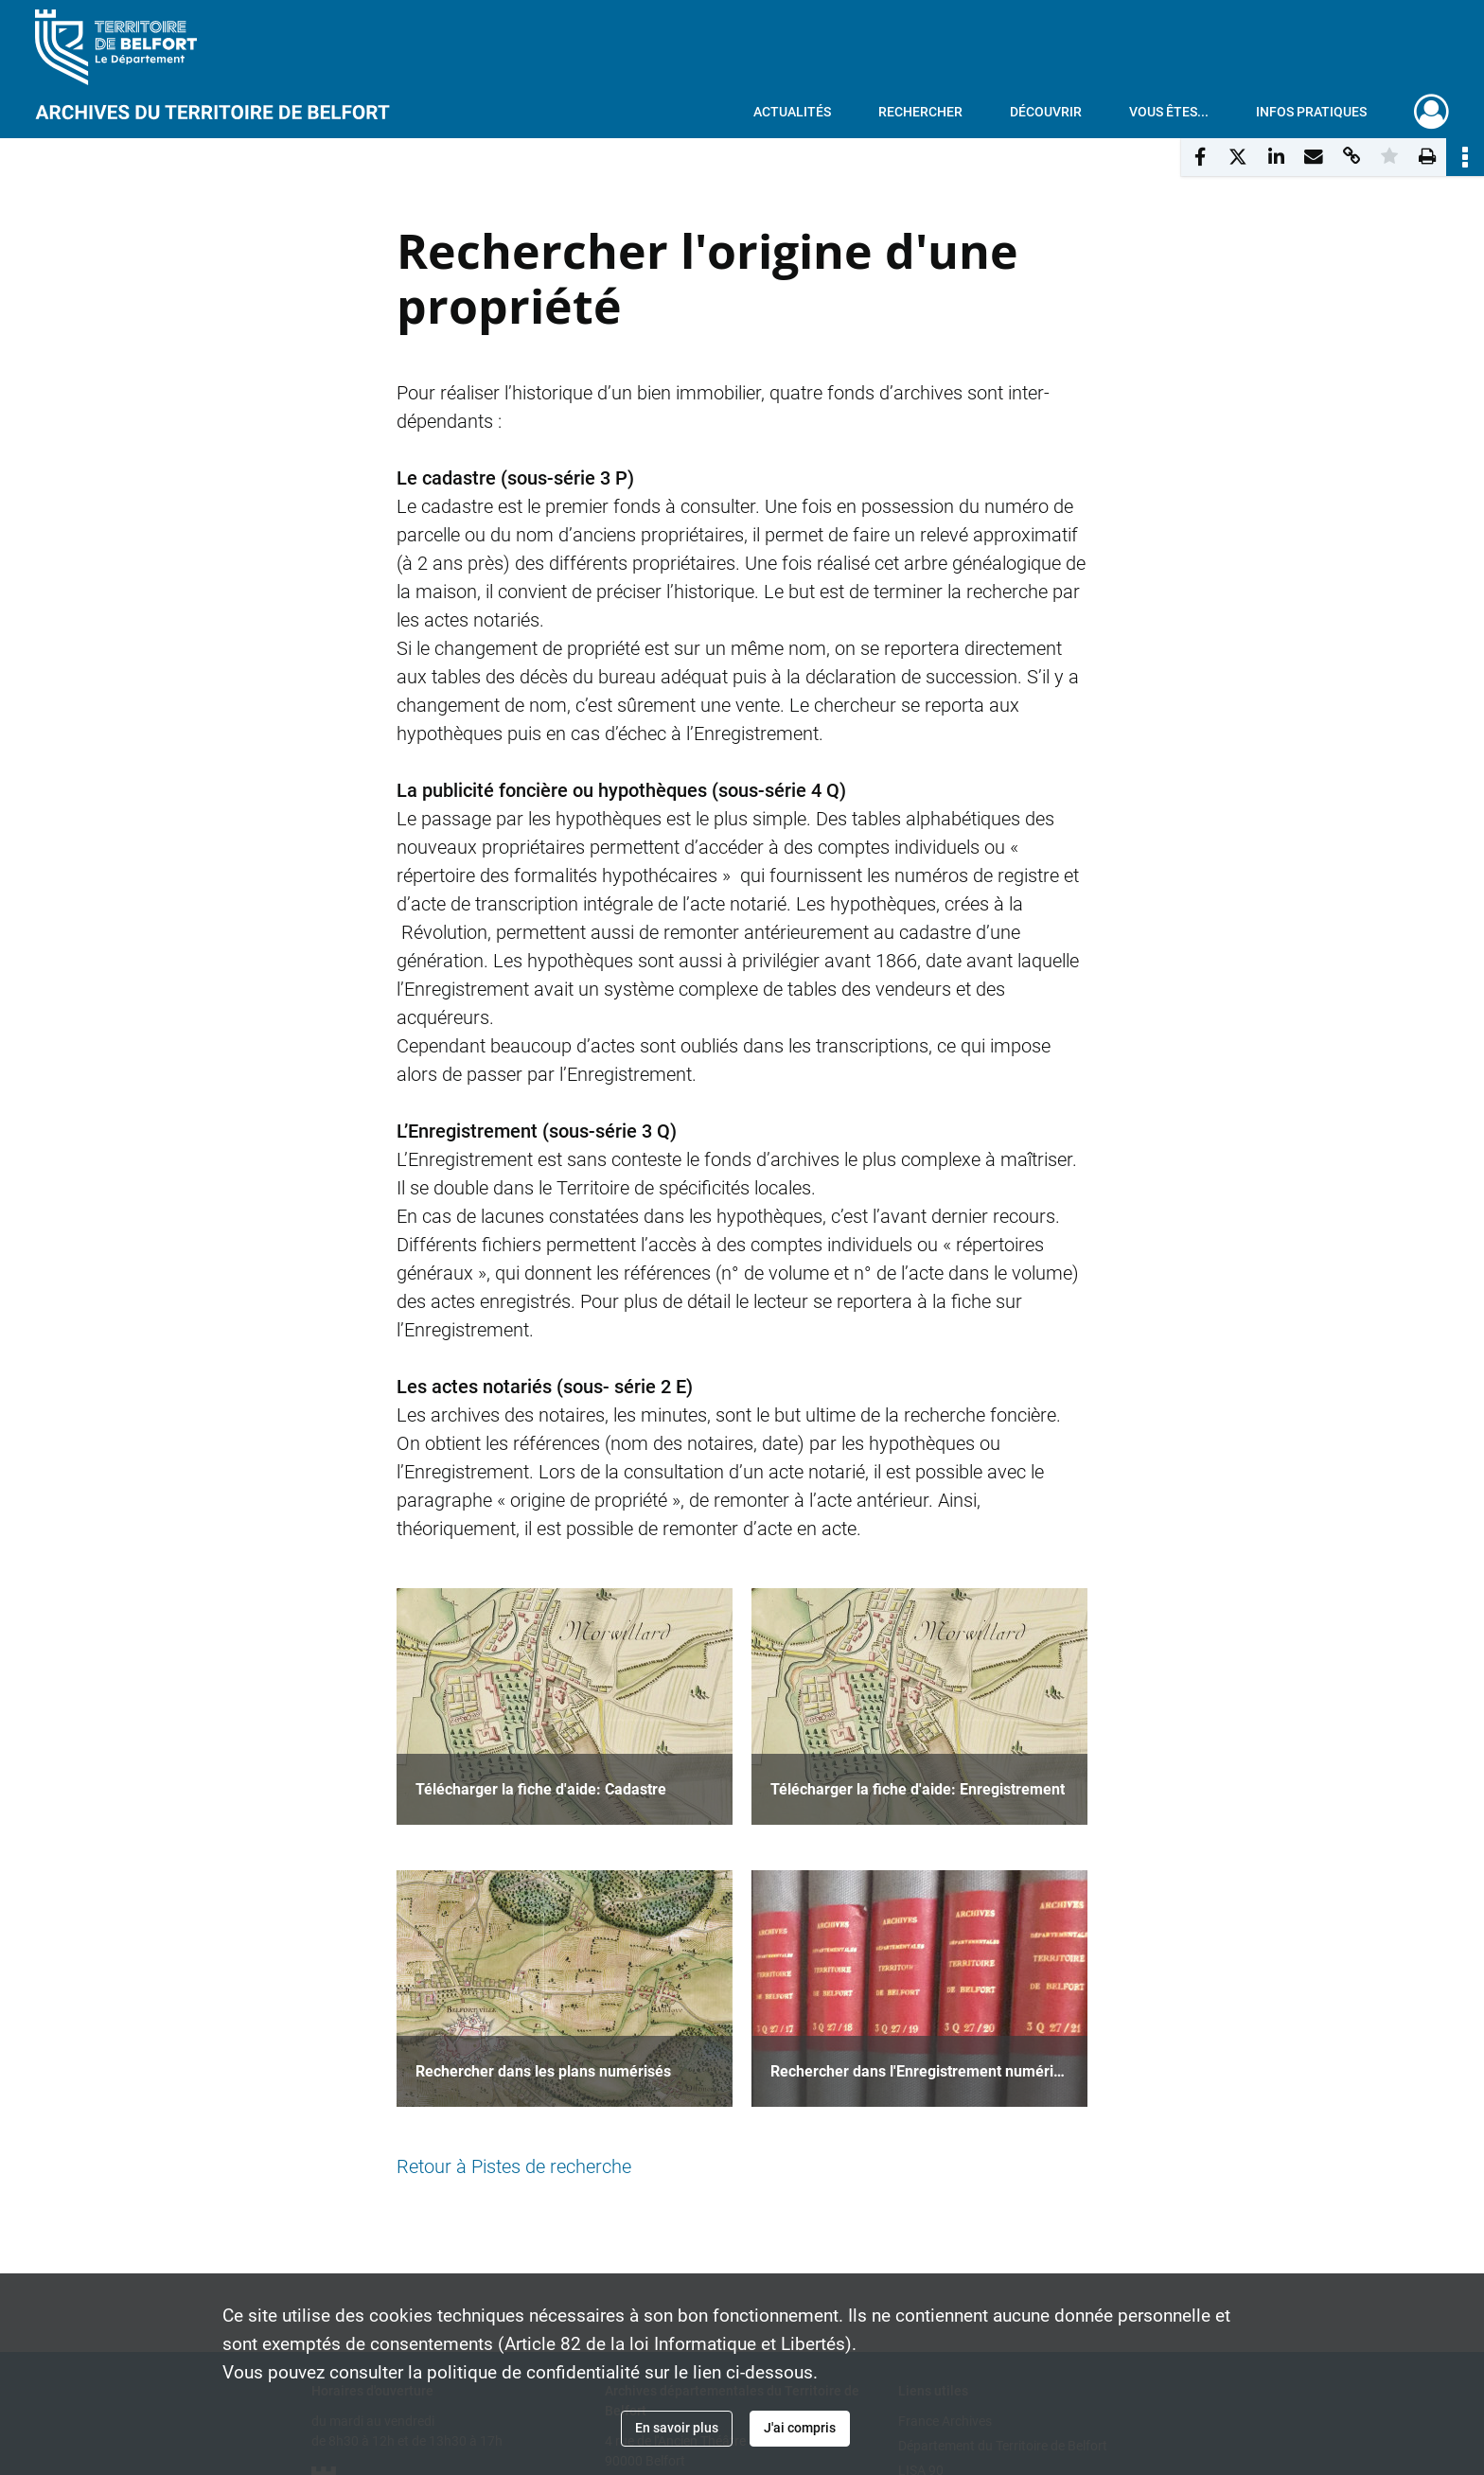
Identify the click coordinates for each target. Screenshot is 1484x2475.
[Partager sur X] (1238, 157)
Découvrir (1046, 111)
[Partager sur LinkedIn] (1276, 157)
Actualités (792, 111)
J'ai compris (800, 2427)
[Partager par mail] (1314, 157)
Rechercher (920, 111)
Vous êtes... (1169, 111)
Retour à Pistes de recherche (514, 2166)
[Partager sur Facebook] (1200, 157)
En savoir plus (676, 2427)
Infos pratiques (1311, 111)
